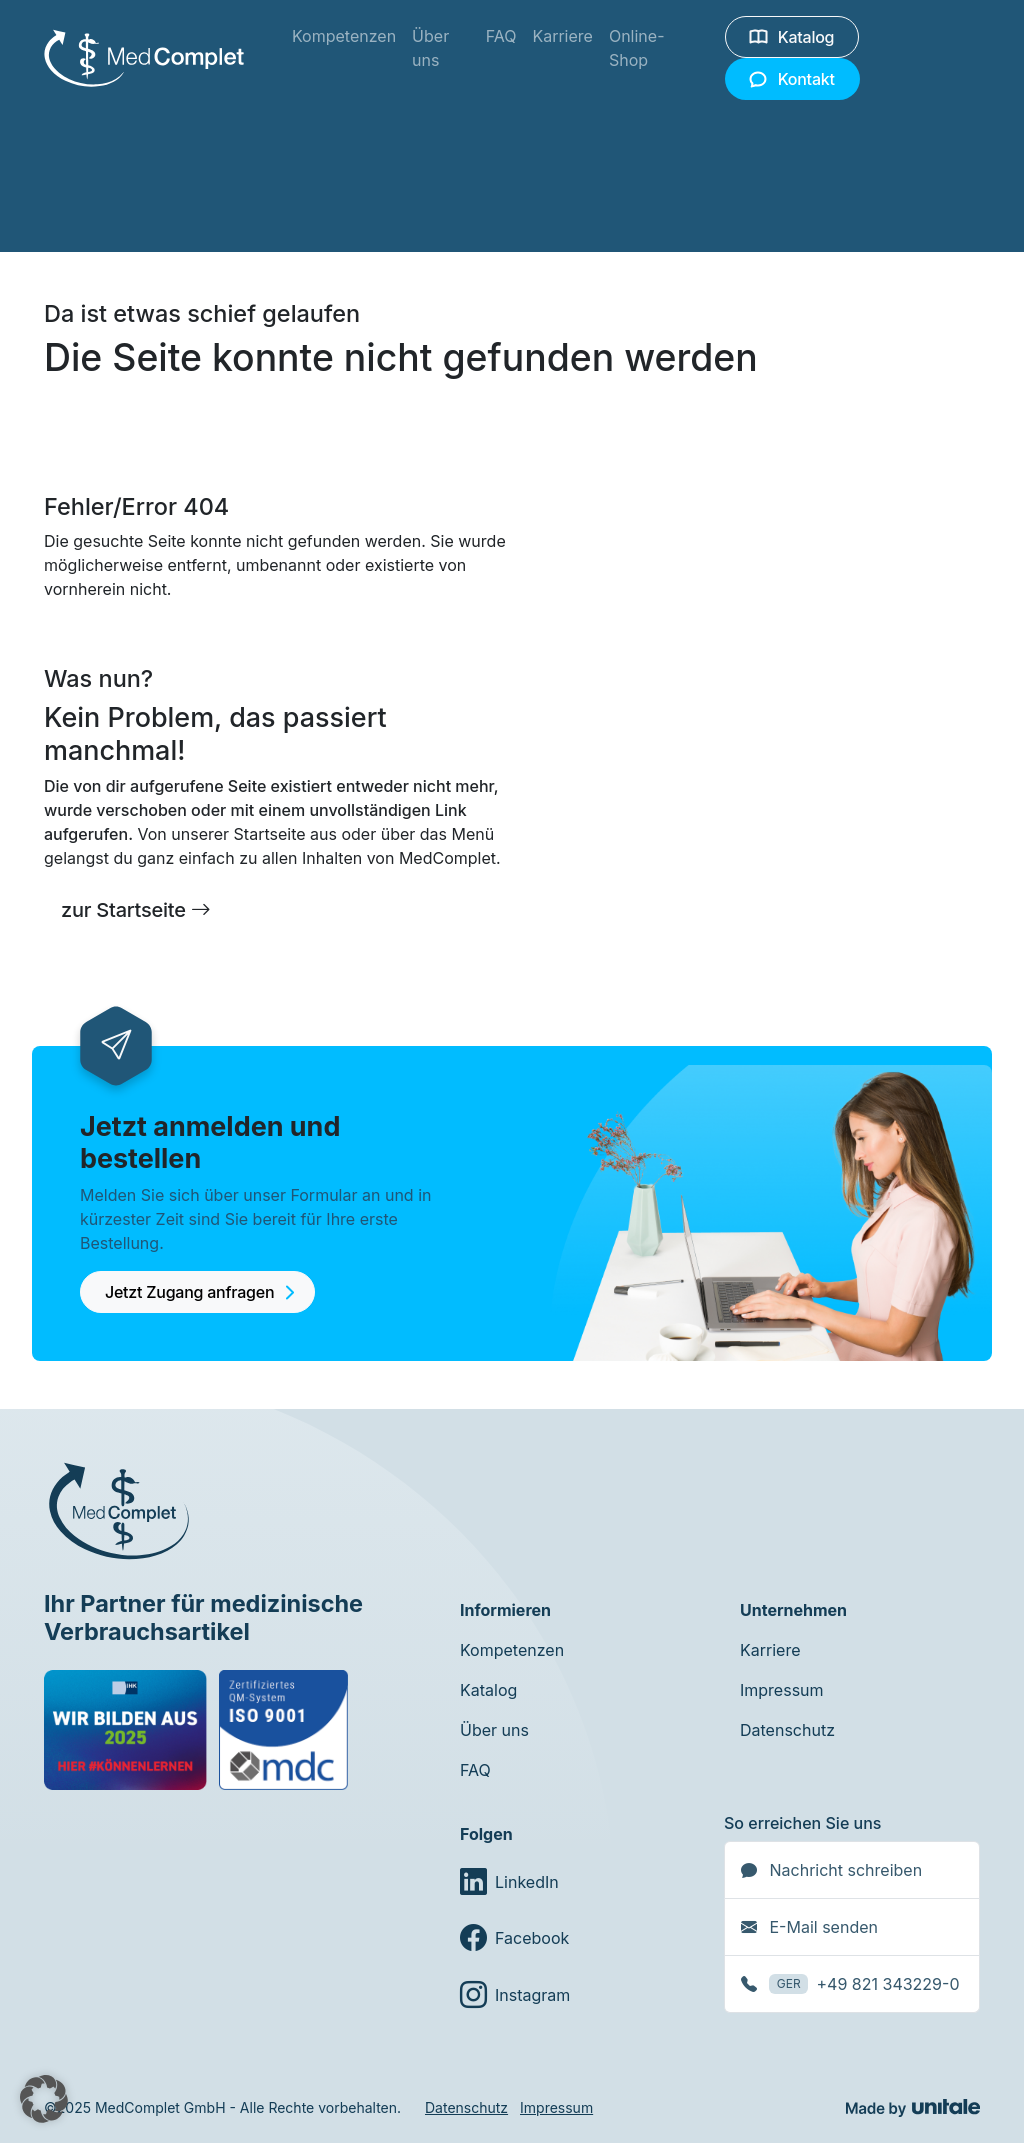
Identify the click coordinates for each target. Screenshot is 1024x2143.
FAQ (501, 36)
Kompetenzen (344, 36)
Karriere (562, 36)
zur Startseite (136, 910)
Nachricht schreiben (831, 1870)
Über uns (430, 48)
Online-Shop (637, 48)
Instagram (515, 1994)
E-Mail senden (809, 1927)
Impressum (782, 1690)
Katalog (792, 37)
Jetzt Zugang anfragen (201, 1304)
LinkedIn (509, 1882)
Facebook (514, 1938)
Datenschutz (787, 1730)
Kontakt (792, 79)
